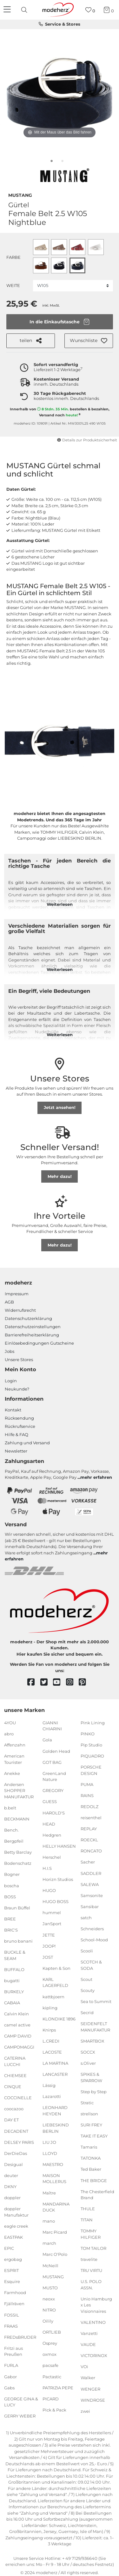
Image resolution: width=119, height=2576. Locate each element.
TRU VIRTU (91, 2270)
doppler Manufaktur (16, 2212)
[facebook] (33, 1682)
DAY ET (11, 2119)
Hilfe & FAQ (16, 1434)
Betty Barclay (18, 1852)
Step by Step (94, 2091)
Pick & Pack (54, 2409)
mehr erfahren (96, 1477)
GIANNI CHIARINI (52, 1726)
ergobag (13, 2259)
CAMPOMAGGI (19, 2047)
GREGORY (53, 1790)
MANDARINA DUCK (56, 2206)
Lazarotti (52, 2096)
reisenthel (91, 1817)
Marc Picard (55, 2232)
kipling (50, 2007)
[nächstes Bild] (106, 91)
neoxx (49, 2298)
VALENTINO (93, 2322)
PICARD (51, 2398)
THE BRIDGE (94, 2180)
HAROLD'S (54, 1812)
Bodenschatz (17, 1863)
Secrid (87, 2012)
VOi (84, 2366)
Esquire (12, 2281)
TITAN (87, 2219)
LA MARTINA (55, 2063)
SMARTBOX (92, 2041)
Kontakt (13, 1409)
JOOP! (49, 1945)
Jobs (9, 1351)
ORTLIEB (52, 2332)
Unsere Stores (19, 1359)
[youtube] (59, 1682)
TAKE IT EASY (94, 2135)
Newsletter (16, 1450)
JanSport (52, 1923)
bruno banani (18, 1941)
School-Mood (94, 1939)
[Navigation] (8, 10)
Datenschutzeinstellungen (33, 1326)
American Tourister (14, 1759)
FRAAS (11, 2325)
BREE (10, 1918)
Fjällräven (14, 2303)
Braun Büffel (17, 1907)
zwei (85, 2410)
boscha (11, 1885)
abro (9, 1733)
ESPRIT (11, 2270)
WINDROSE (93, 2399)
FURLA (11, 2365)
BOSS (10, 1896)
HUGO (49, 1890)
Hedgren (52, 1834)
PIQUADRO (92, 1755)
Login (11, 1380)
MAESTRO (53, 2164)
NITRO (49, 2309)
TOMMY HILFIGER (91, 2234)
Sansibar (90, 1906)
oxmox (49, 2354)
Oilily (48, 2321)
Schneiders (92, 1928)
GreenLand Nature (54, 1776)
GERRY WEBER (20, 2415)
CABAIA (12, 2002)
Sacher (88, 1861)
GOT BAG (52, 1761)
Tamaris (89, 2147)
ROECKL (89, 1839)
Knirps (49, 2029)
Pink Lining (93, 1722)
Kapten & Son (56, 1968)
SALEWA (90, 1884)
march (49, 2243)
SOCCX (88, 2052)
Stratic (87, 2102)
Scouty (88, 1990)
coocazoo (13, 2108)
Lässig (49, 2085)
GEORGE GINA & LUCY (21, 2401)
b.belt (10, 1807)
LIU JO (49, 2141)
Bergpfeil (13, 1841)
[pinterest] (85, 1682)
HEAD (49, 1823)
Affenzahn (14, 1744)
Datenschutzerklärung (28, 1318)
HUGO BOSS (56, 1901)
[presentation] (25, 9)
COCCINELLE (18, 2097)
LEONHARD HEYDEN (55, 2110)
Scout (86, 1979)
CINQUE (12, 2086)
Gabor (10, 2376)
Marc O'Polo (55, 2254)
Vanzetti (89, 2333)
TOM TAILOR (93, 2248)
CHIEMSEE (15, 2075)
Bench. (11, 1829)
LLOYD (50, 2153)
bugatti (12, 1980)
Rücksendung (19, 1418)
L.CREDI (51, 2041)
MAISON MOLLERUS (54, 2178)
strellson (89, 2113)
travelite (89, 2259)
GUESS (50, 1801)
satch (86, 1917)
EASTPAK (13, 2237)
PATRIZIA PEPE (58, 2387)
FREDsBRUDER (20, 2337)
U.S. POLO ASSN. (91, 2284)
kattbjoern (53, 1996)
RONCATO (91, 1850)
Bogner (12, 1874)
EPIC (9, 2248)
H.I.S (47, 1868)
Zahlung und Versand (27, 1442)
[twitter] (46, 1682)
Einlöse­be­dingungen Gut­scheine (39, 1343)
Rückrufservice (20, 1426)
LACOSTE (52, 2052)
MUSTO (50, 2287)
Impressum (17, 1293)
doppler (12, 2197)
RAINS (87, 1795)
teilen (31, 341)
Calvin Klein (16, 2013)
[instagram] (72, 1682)
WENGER (90, 2388)
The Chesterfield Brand (97, 2194)
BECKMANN (17, 1818)
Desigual (13, 2164)
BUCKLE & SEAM (14, 1955)
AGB (9, 1301)
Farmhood (15, 2292)
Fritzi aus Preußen (13, 2351)
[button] (88, 340)
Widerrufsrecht (20, 1310)
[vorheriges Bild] (12, 91)
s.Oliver (88, 2063)
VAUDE (88, 2344)
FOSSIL (11, 2314)
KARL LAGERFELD (55, 1982)
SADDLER (91, 1873)
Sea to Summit (96, 2001)
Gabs (9, 2387)
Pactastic (52, 2376)
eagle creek (16, 2226)
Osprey (50, 2343)
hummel (52, 1912)
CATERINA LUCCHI (14, 2061)
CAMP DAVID (17, 2035)
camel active (17, 2024)
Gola (47, 1739)
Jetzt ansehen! (60, 1107)
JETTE (49, 1934)
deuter (11, 2175)
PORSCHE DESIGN (91, 1770)
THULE (88, 2208)
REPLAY (89, 1828)
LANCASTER (55, 2074)
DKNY (10, 2186)
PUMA (87, 1784)
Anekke (12, 1773)
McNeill (50, 2265)
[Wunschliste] (90, 10)
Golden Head (56, 1750)
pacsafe (50, 2365)
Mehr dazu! (60, 1176)
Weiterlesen (60, 904)
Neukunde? (17, 1388)
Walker (88, 2377)
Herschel (52, 1857)
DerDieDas (15, 2153)
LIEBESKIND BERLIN (56, 2128)
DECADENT (16, 2130)
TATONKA (91, 2158)
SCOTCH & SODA (91, 1965)
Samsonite (92, 1895)
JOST (48, 1957)
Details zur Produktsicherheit (87, 440)
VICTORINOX (94, 2355)
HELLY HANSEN (59, 1846)
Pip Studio (91, 1744)
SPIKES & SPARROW (91, 2077)
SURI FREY (91, 2124)
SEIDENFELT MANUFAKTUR (95, 2026)
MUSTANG (20, 194)
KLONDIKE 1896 (59, 2018)
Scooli (87, 1950)
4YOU (10, 1722)
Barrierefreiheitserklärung (32, 1334)
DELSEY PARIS (19, 2141)
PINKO (88, 1733)
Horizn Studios (58, 1879)
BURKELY (14, 1991)
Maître (49, 2192)
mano (49, 2221)
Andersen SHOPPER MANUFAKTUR (19, 1790)
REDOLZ (89, 1806)
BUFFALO (14, 1969)
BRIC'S (11, 1929)
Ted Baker (91, 2169)
